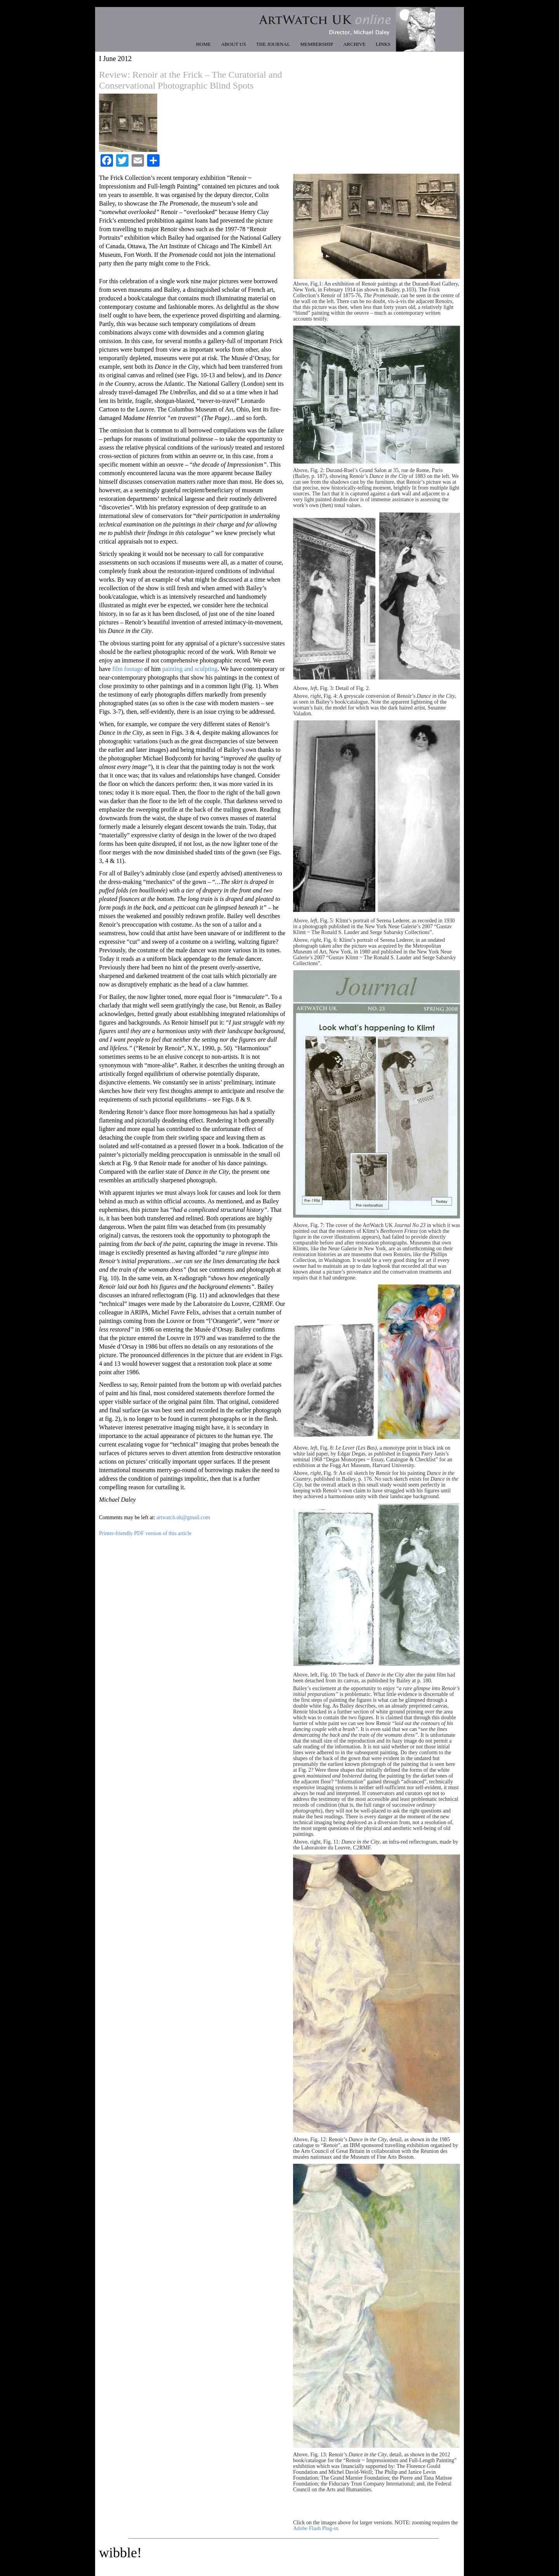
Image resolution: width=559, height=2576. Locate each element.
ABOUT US (233, 44)
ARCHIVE (354, 44)
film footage (127, 669)
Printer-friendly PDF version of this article (145, 1533)
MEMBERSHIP (316, 44)
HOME (203, 44)
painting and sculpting (189, 669)
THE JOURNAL (273, 44)
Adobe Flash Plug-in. (316, 2528)
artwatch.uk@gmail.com (183, 1517)
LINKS (383, 44)
